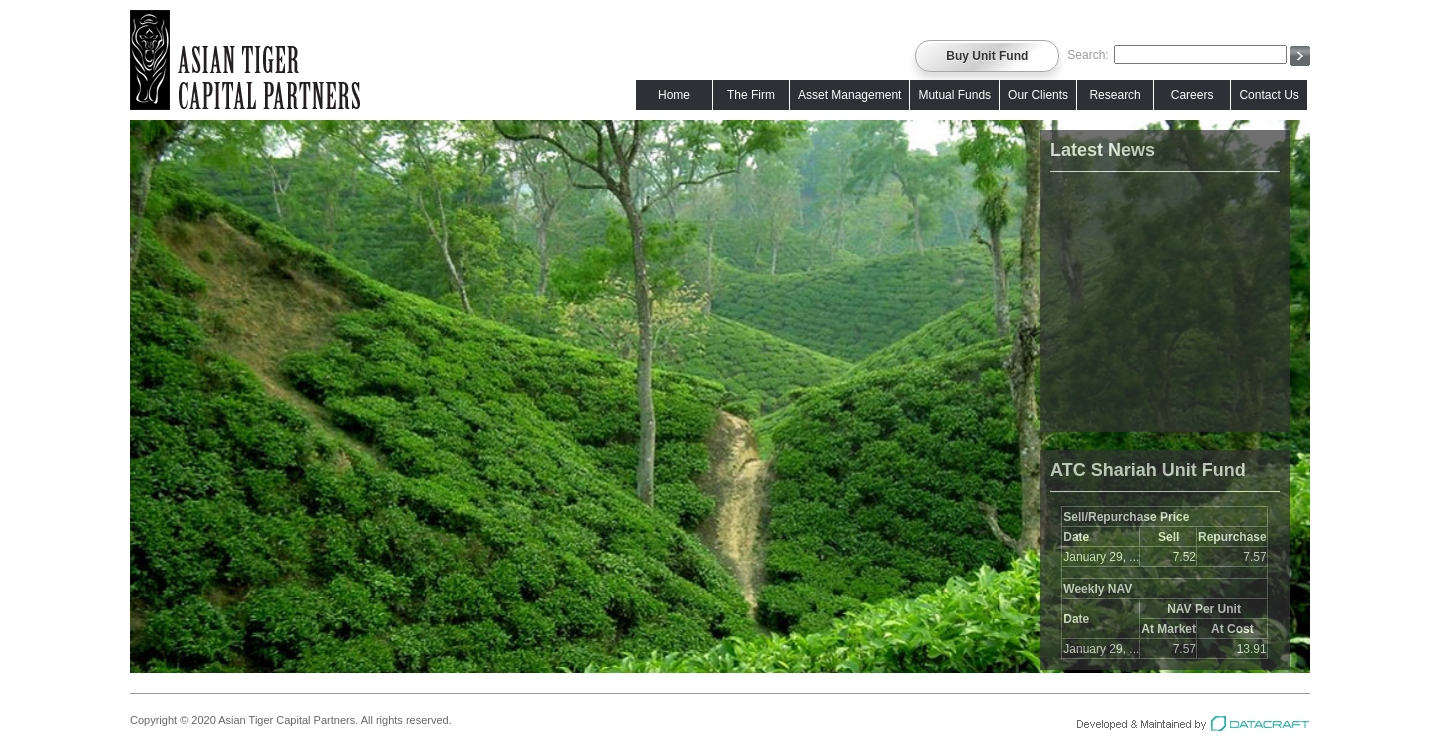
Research (1114, 95)
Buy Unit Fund (987, 56)
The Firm (751, 95)
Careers (1192, 95)
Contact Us (1268, 95)
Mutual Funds (954, 95)
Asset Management (849, 95)
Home (674, 95)
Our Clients (1038, 95)
